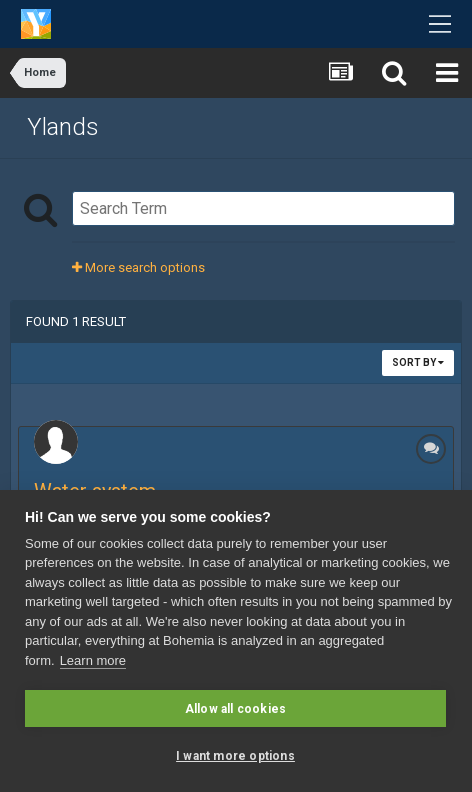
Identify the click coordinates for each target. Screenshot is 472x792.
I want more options (235, 756)
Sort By (418, 362)
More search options (138, 267)
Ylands (63, 127)
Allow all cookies (235, 709)
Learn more (93, 660)
